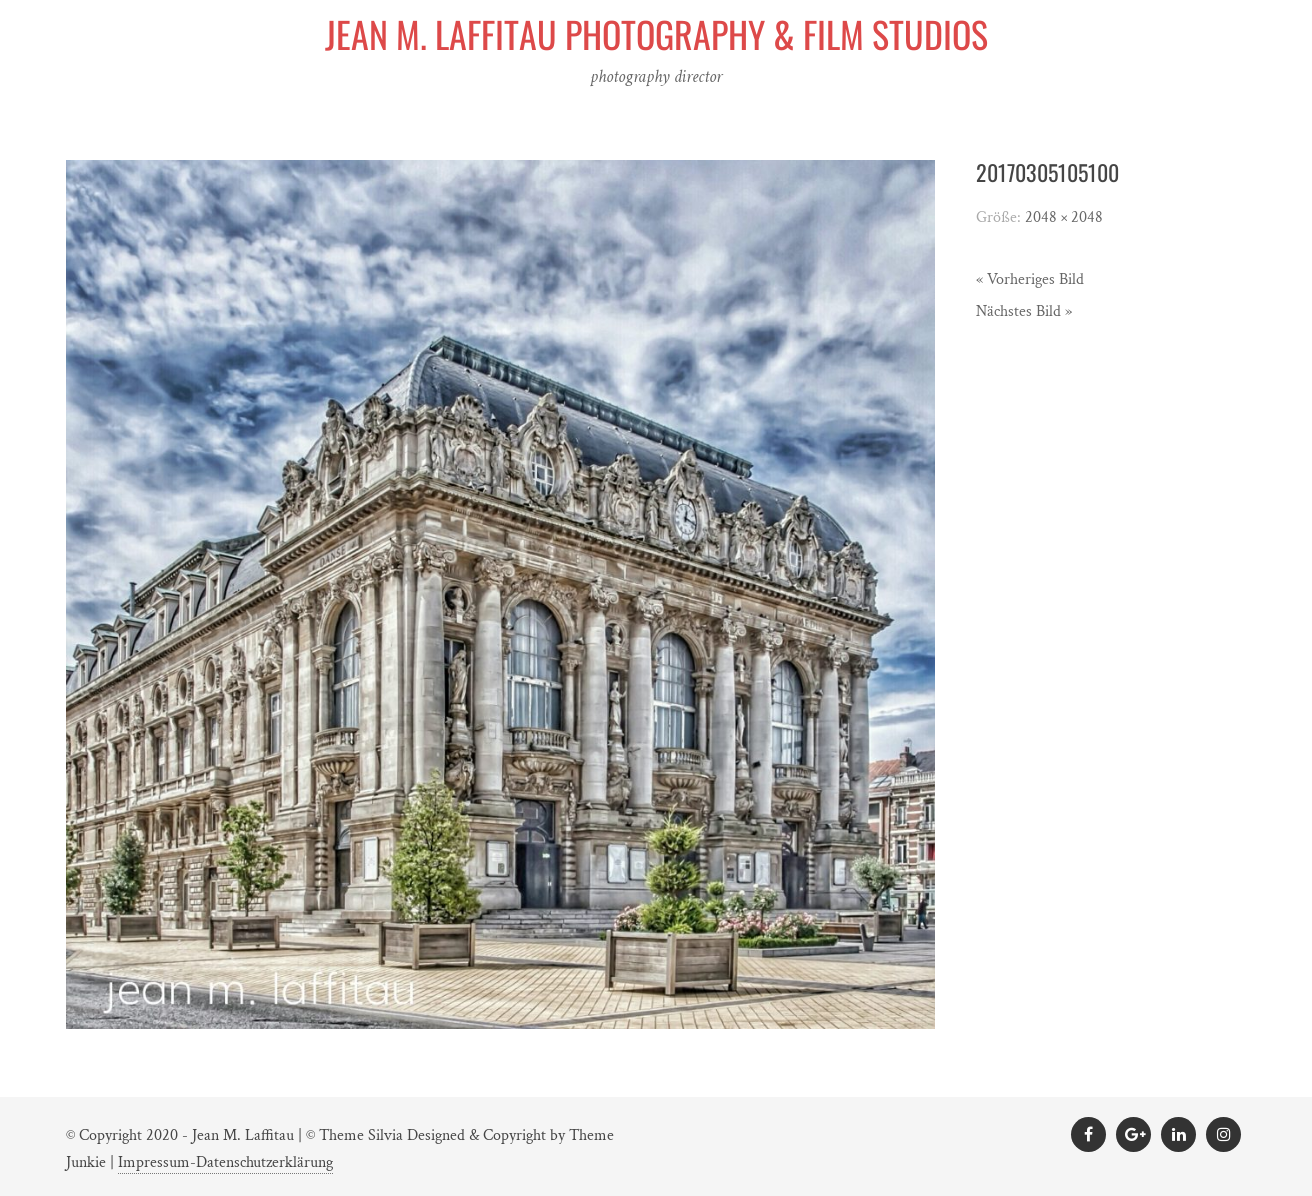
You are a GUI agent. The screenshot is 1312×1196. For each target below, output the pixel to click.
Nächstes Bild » (1024, 311)
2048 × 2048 (1064, 217)
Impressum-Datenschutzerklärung (225, 1162)
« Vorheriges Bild (1030, 279)
